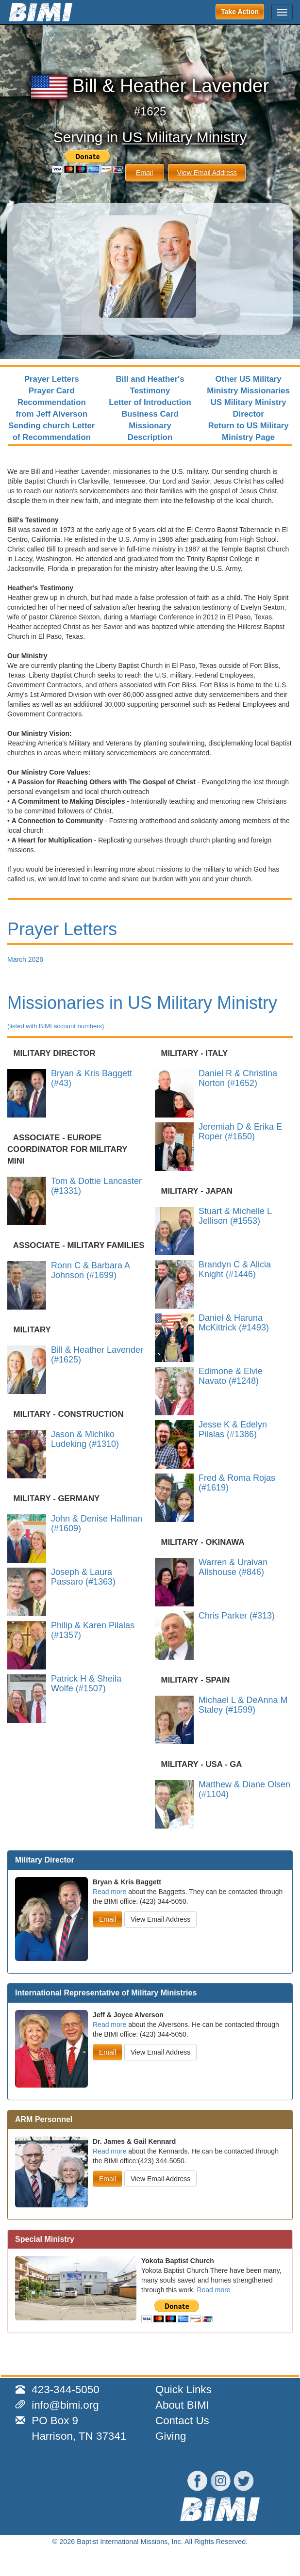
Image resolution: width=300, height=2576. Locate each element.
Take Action (240, 12)
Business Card (150, 414)
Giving (170, 2436)
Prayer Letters (51, 379)
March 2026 (25, 959)
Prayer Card (52, 390)
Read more (109, 1892)
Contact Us (182, 2420)
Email (144, 173)
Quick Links (183, 2389)
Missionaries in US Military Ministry (142, 1011)
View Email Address (207, 173)
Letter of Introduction (150, 402)
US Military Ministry (184, 137)
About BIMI (182, 2405)
